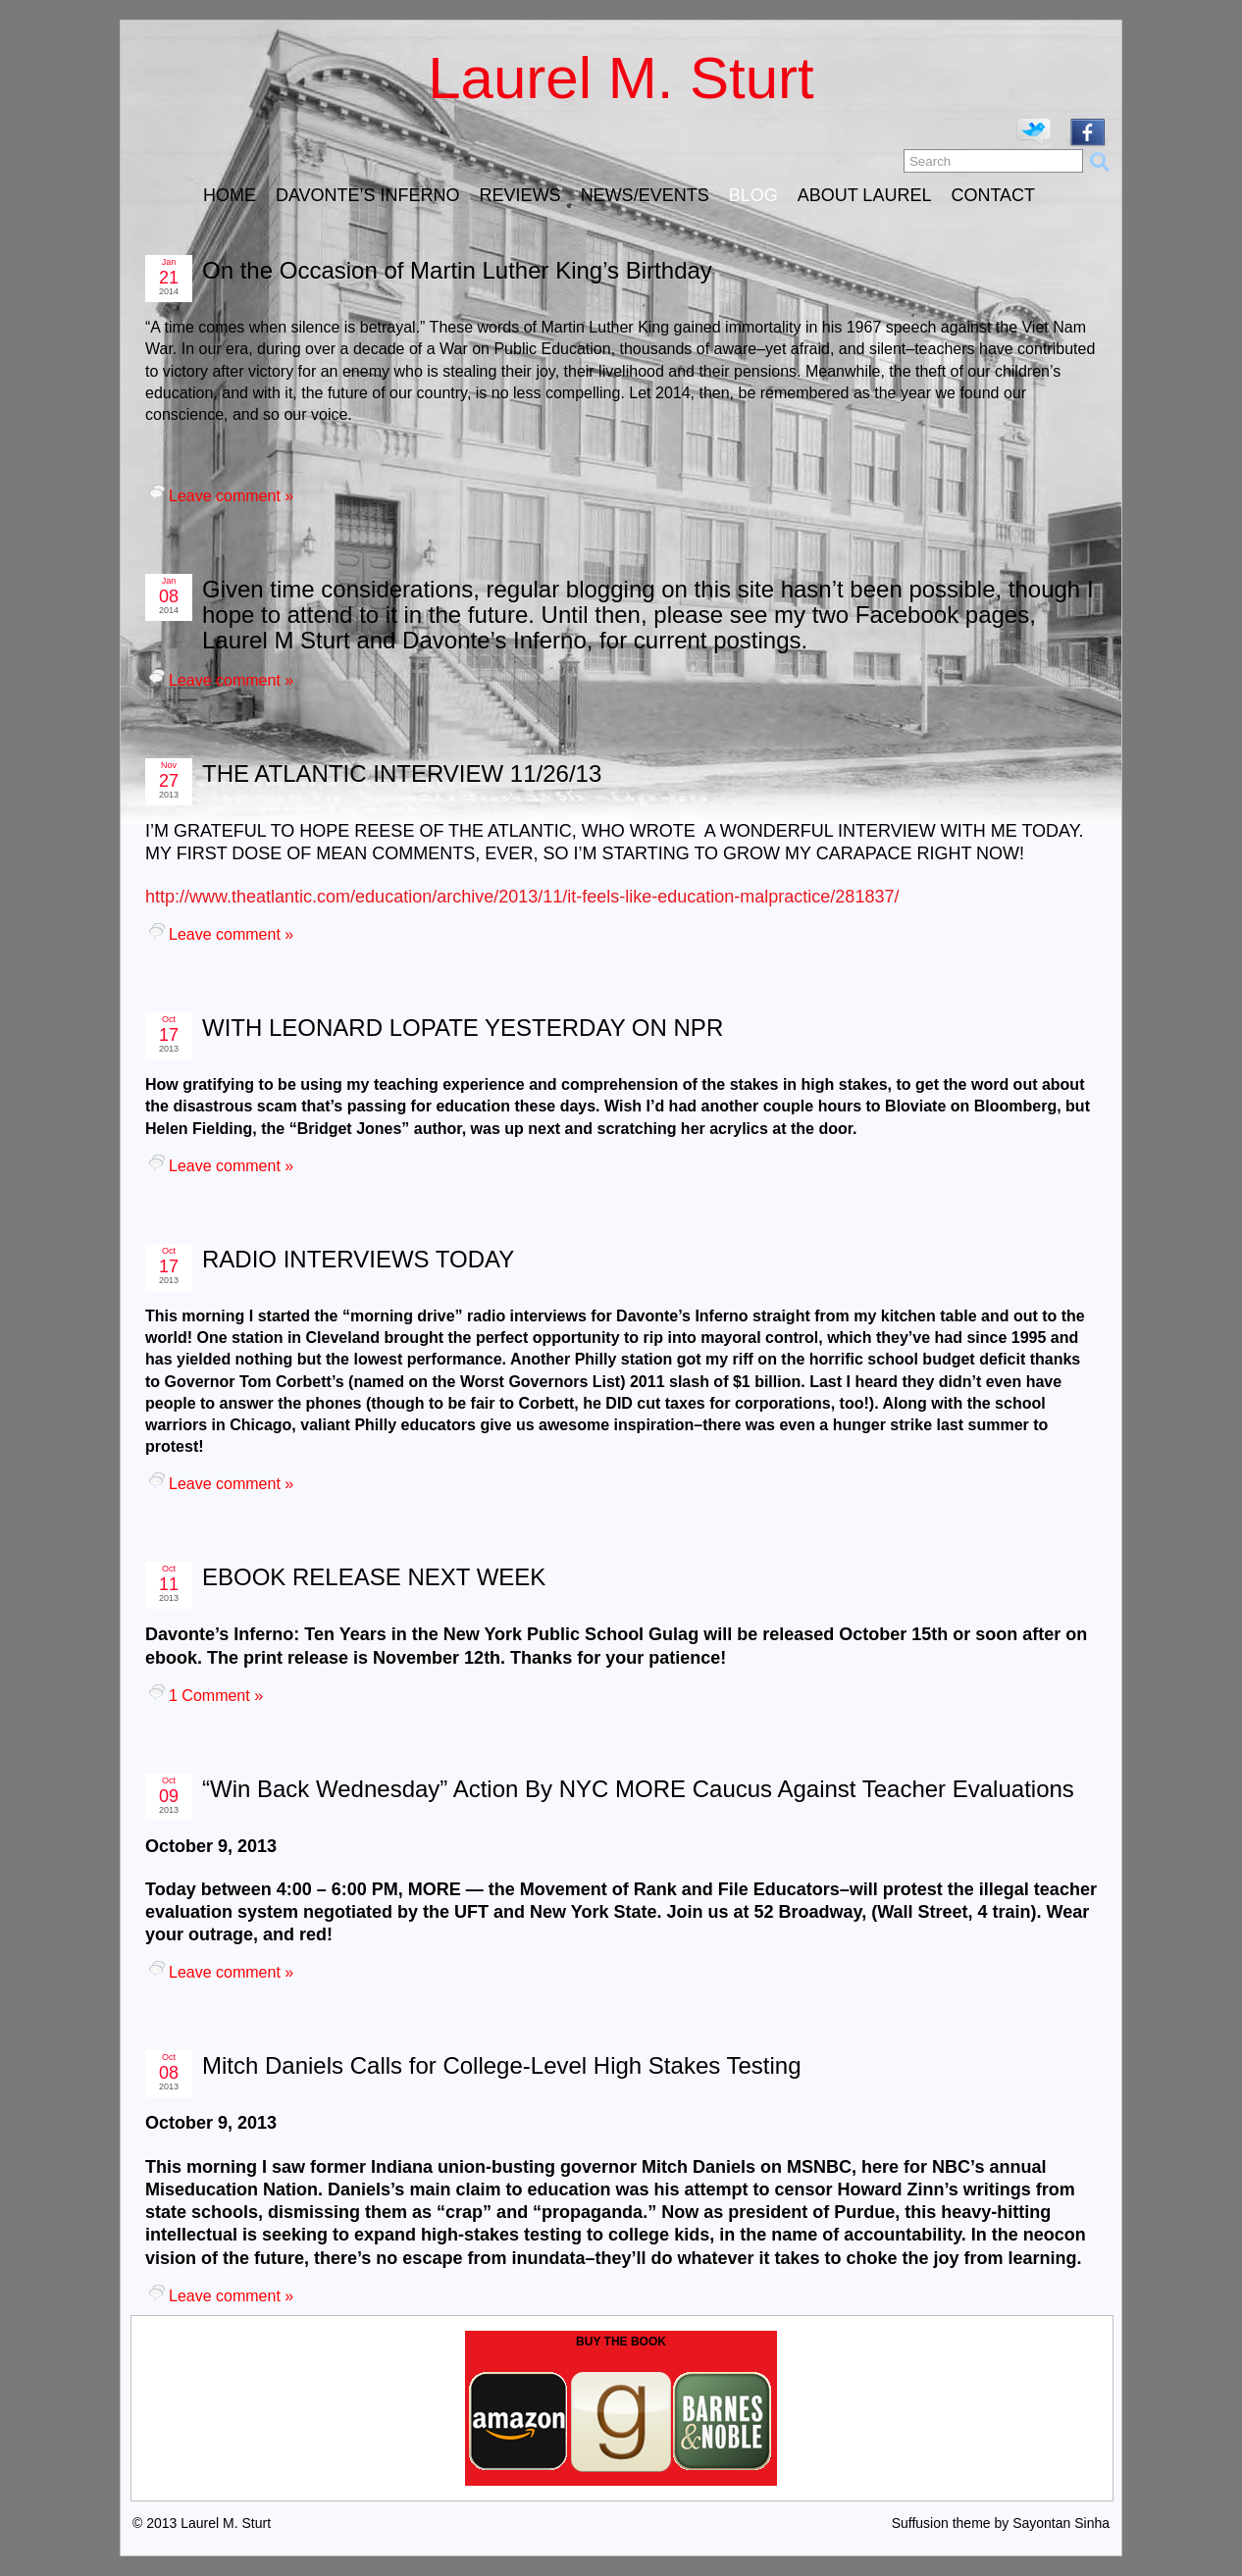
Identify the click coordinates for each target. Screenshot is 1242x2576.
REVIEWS (520, 195)
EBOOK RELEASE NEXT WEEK (373, 1577)
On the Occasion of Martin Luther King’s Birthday (457, 270)
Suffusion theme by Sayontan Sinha (1001, 2523)
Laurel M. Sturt (621, 78)
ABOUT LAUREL (865, 195)
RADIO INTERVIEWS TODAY (358, 1259)
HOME (229, 195)
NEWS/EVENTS (645, 195)
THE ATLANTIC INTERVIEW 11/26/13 (401, 773)
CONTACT (993, 195)
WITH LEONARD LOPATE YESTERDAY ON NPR (462, 1027)
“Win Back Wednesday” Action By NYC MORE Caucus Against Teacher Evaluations (638, 1789)
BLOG (753, 195)
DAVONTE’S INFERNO (368, 195)
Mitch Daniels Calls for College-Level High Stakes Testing (502, 2065)
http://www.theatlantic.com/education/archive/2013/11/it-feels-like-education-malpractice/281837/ (522, 896)
